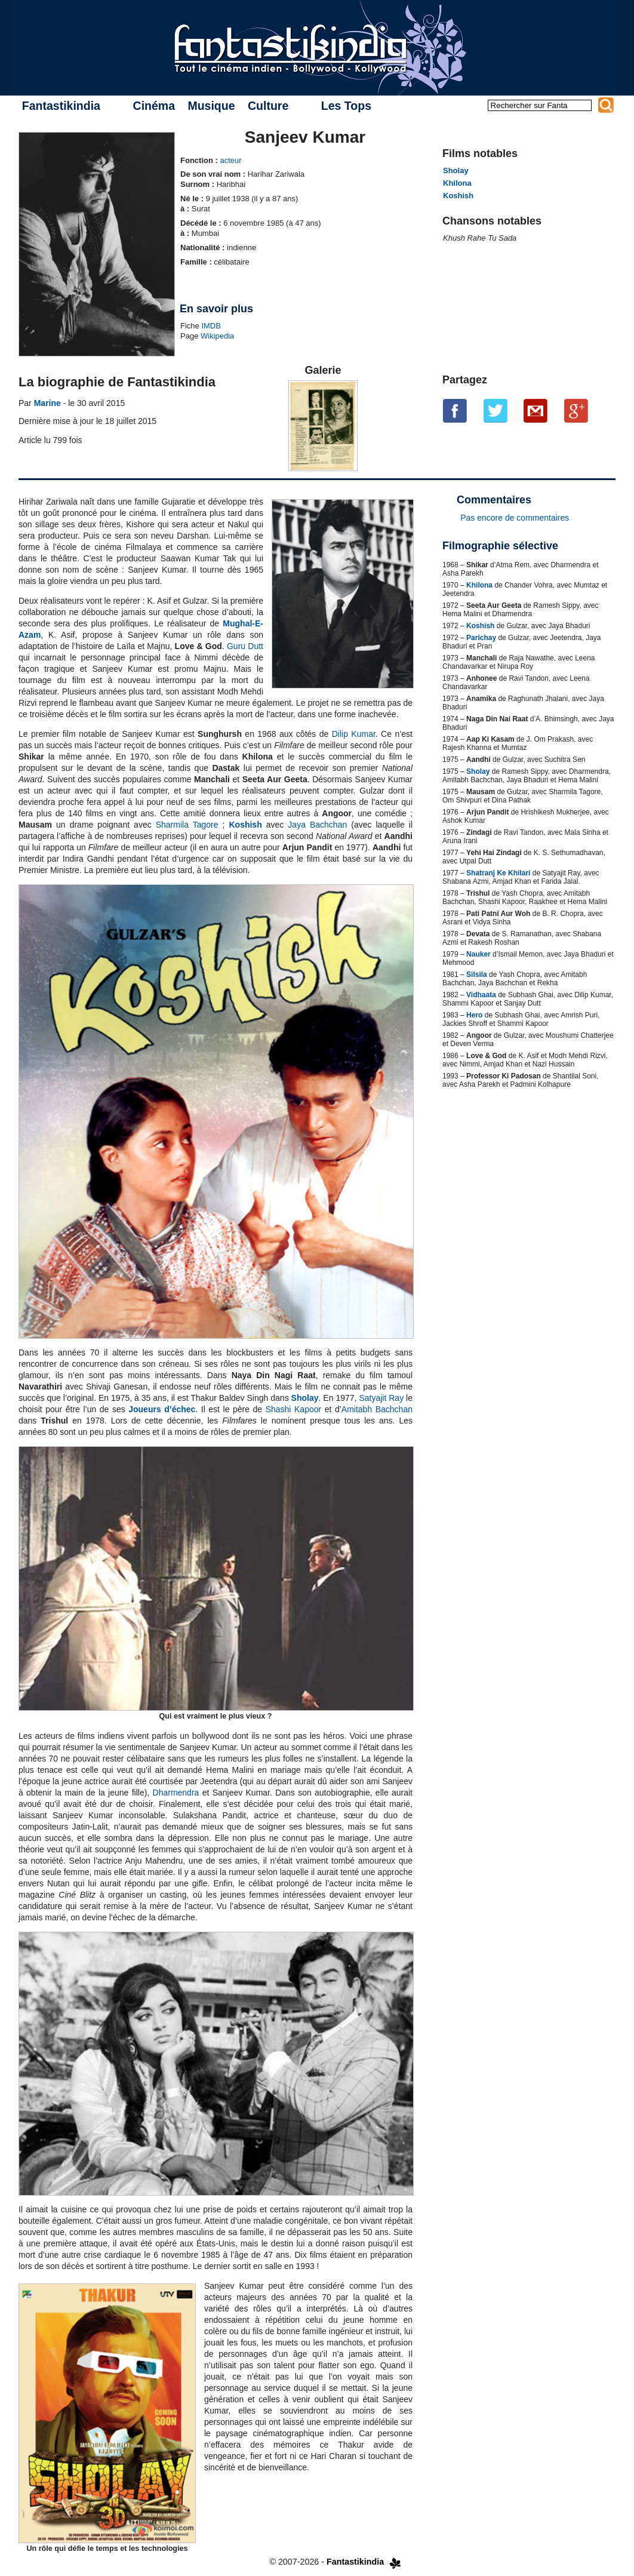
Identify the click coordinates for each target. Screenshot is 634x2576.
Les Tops (346, 105)
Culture (268, 105)
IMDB (211, 325)
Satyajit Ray (381, 1398)
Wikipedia (217, 335)
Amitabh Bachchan (377, 1409)
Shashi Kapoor (294, 1409)
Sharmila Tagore (187, 824)
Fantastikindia (61, 105)
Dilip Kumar (354, 734)
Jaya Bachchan (317, 824)
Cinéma (154, 105)
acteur (230, 160)
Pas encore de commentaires (514, 517)
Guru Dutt (245, 646)
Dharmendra (176, 1792)
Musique (211, 105)
